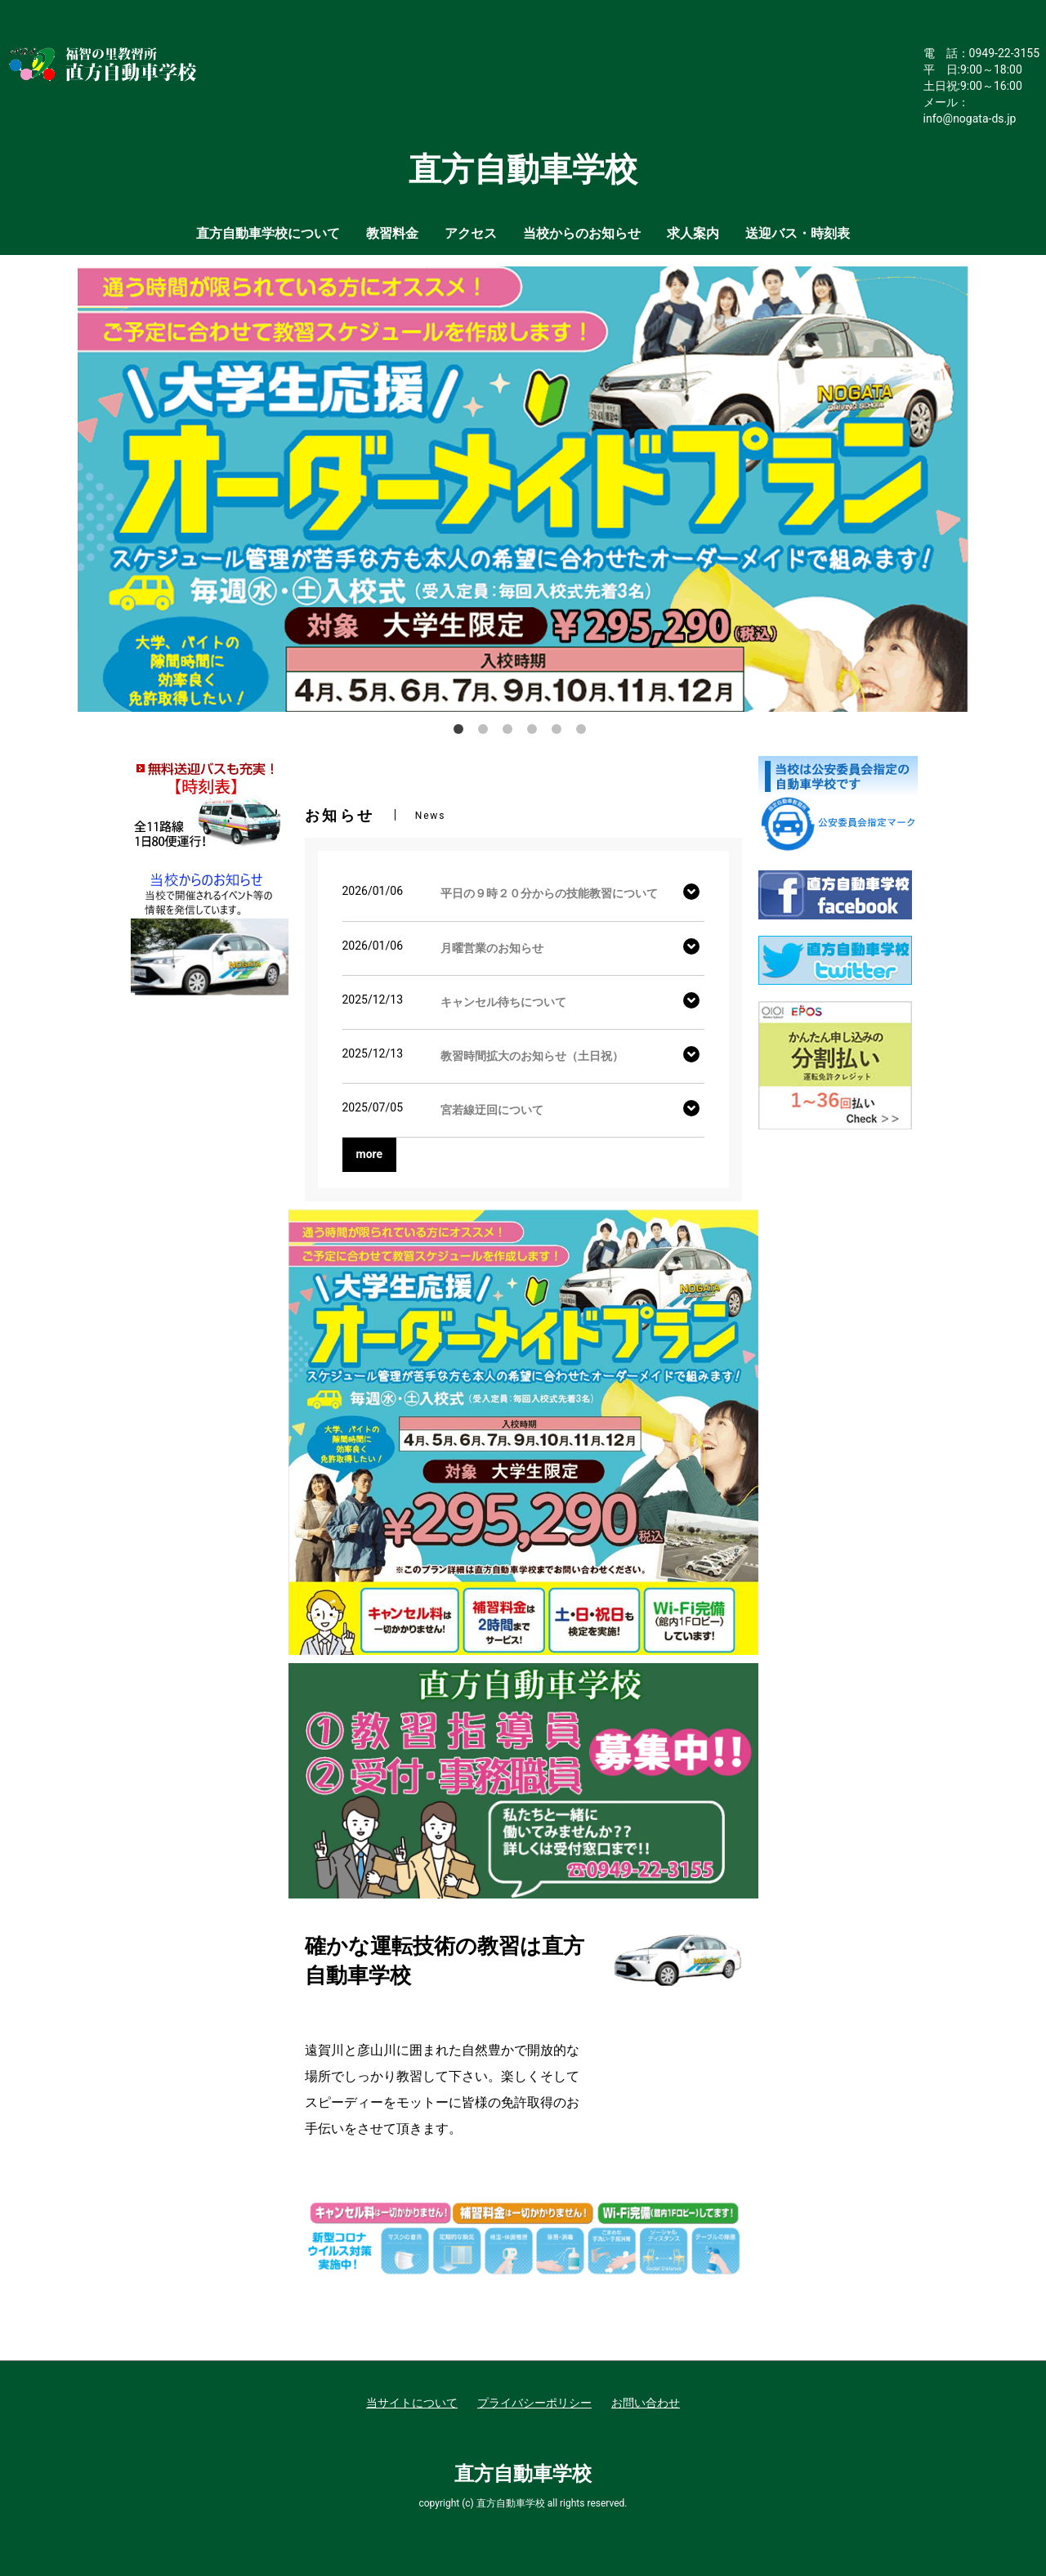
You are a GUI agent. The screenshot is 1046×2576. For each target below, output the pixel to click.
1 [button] (462, 732)
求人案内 (693, 233)
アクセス (471, 233)
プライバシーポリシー (534, 2402)
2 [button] (486, 732)
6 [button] (584, 732)
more (369, 1154)
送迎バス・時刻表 (797, 233)
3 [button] (511, 732)
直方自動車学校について (268, 233)
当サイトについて (412, 2402)
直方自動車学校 (523, 2473)
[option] (523, 489)
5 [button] (560, 732)
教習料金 (392, 233)
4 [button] (535, 732)
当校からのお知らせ (582, 233)
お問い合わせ (645, 2402)
